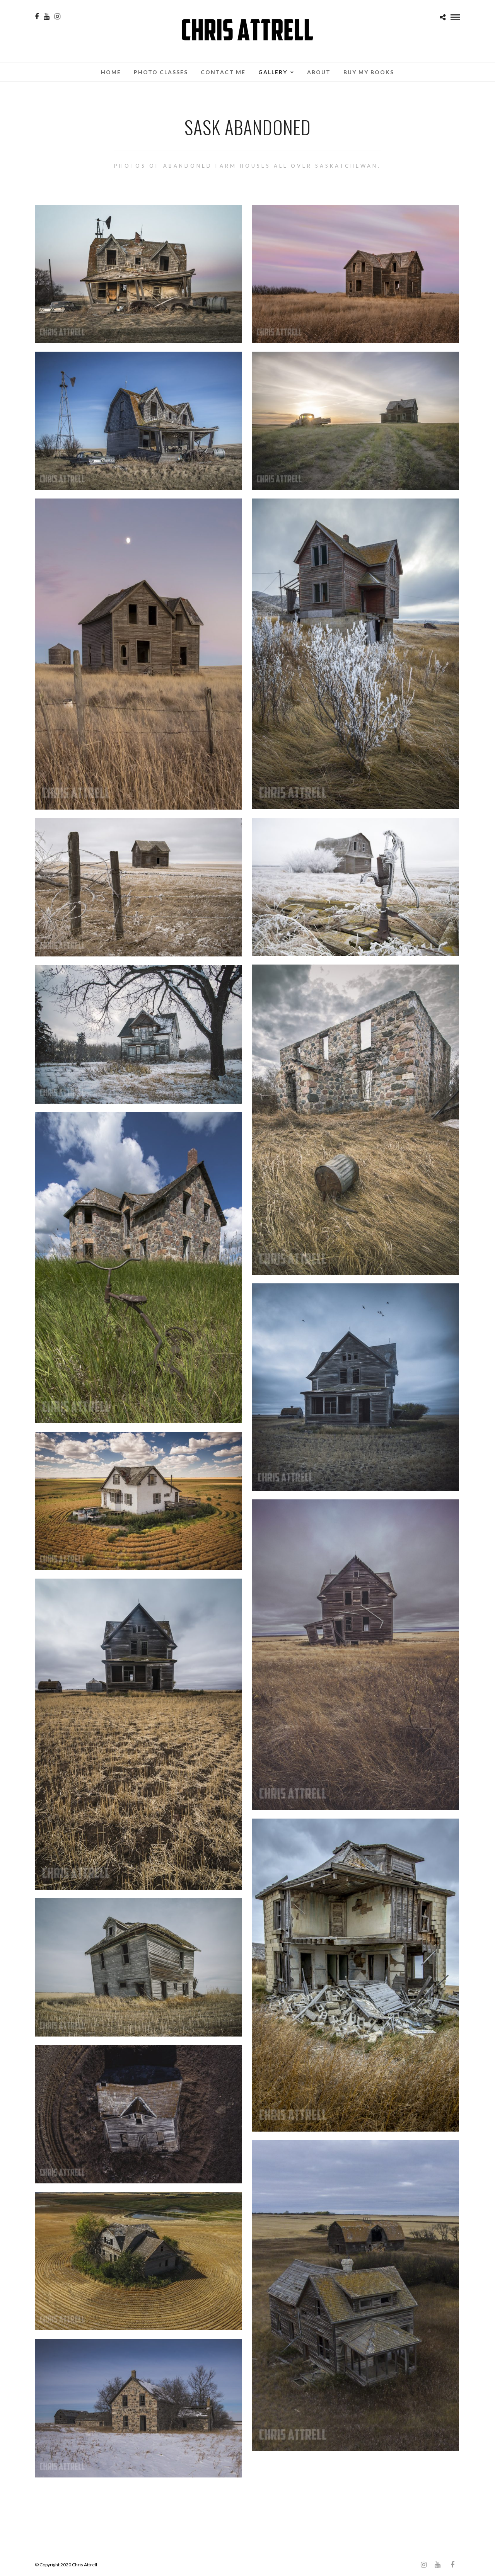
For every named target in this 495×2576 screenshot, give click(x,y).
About (319, 72)
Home (111, 72)
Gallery (272, 72)
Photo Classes (161, 72)
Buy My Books (368, 72)
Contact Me (223, 72)
